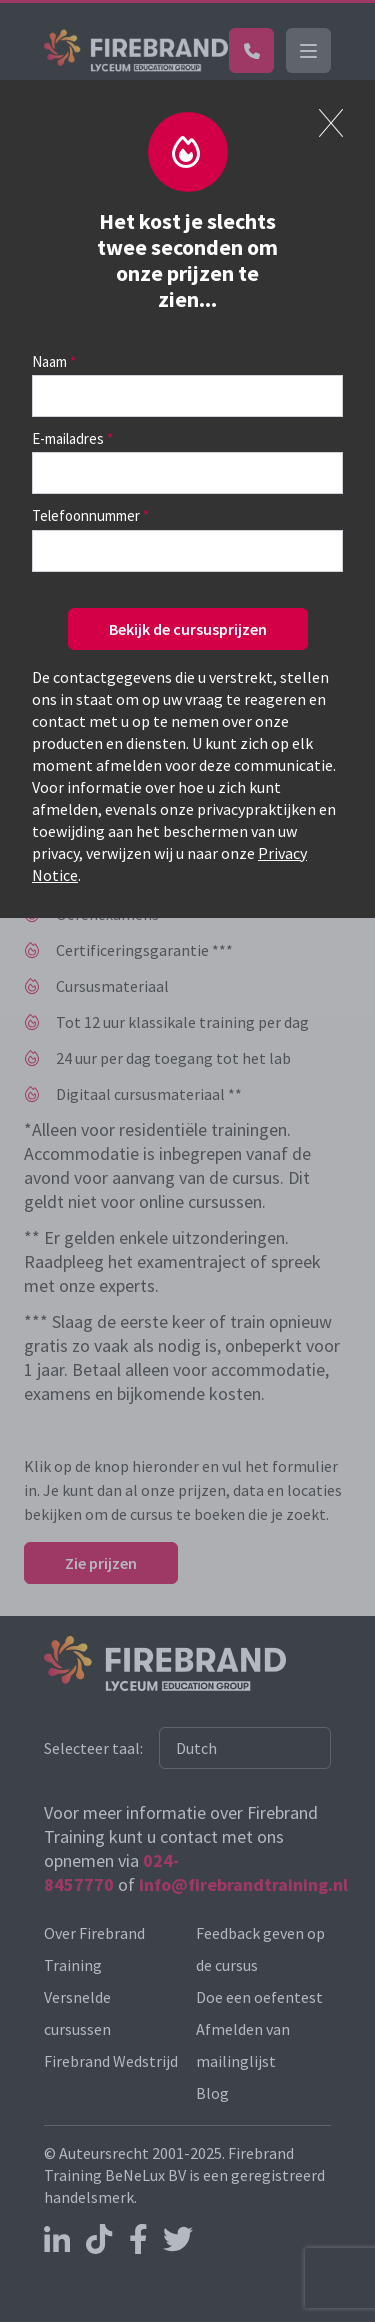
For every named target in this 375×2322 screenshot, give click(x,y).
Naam (49, 361)
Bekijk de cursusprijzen (188, 629)
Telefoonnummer (86, 515)
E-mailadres (68, 438)
